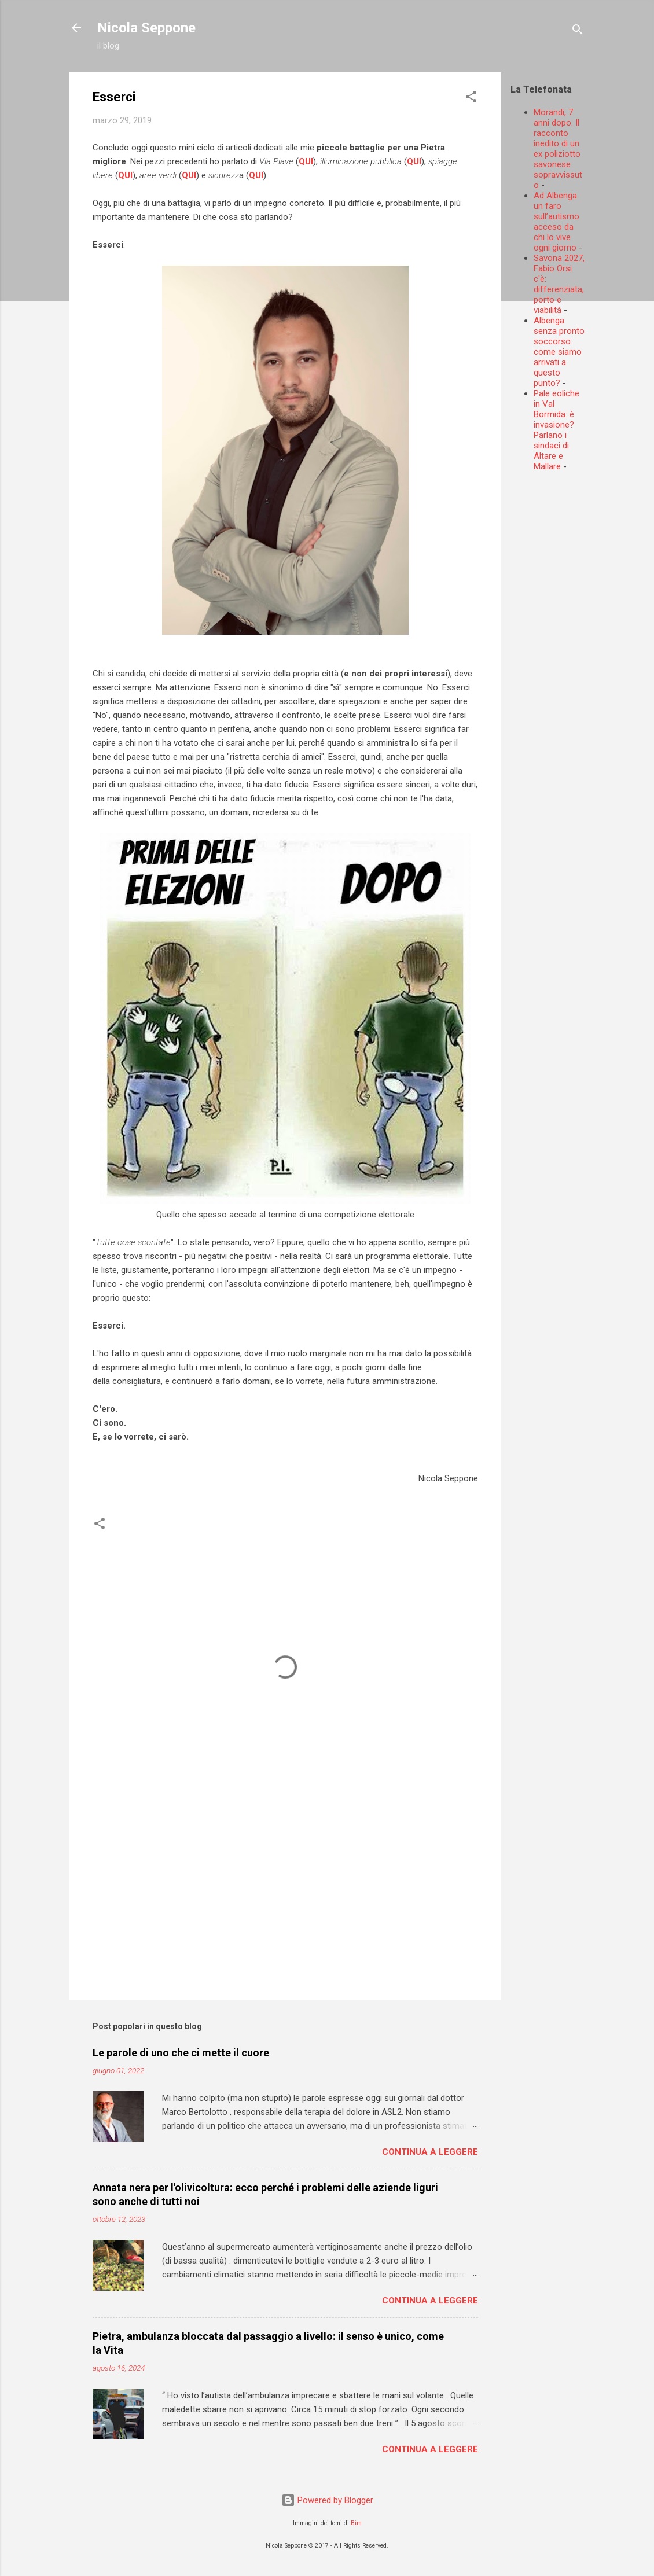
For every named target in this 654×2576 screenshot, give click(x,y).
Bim (356, 2523)
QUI (306, 161)
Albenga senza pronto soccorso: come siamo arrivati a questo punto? (559, 351)
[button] (471, 99)
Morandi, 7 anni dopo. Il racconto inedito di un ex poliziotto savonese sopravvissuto (558, 148)
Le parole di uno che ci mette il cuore (181, 2053)
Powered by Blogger (327, 2500)
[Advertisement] (582, 654)
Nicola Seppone (146, 28)
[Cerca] (578, 31)
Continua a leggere (430, 2152)
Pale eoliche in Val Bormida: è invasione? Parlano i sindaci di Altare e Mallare (556, 430)
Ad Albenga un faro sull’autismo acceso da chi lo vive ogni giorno (556, 221)
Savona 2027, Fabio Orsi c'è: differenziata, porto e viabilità (559, 284)
